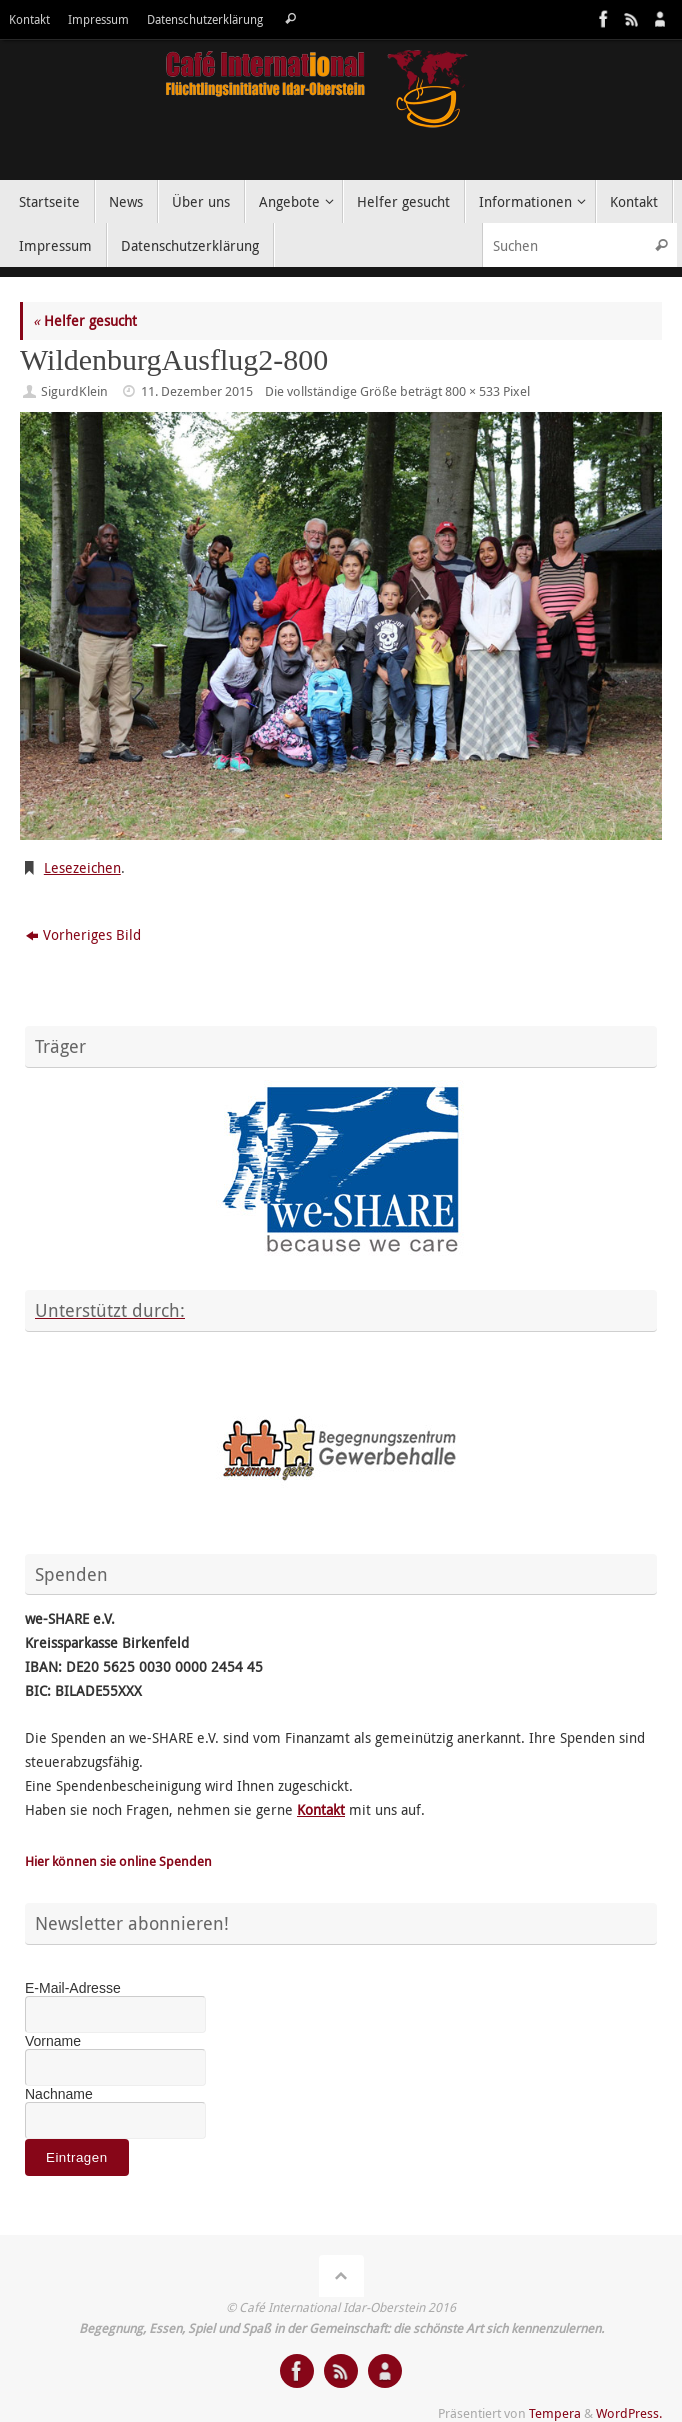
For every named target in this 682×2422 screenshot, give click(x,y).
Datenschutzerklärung (205, 19)
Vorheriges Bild (83, 934)
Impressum (98, 19)
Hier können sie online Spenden (118, 1861)
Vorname (53, 2041)
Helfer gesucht (85, 320)
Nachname (59, 2094)
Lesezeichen (82, 867)
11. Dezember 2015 (197, 391)
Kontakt (29, 19)
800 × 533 (472, 391)
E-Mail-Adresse (73, 1988)
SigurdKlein (74, 391)
